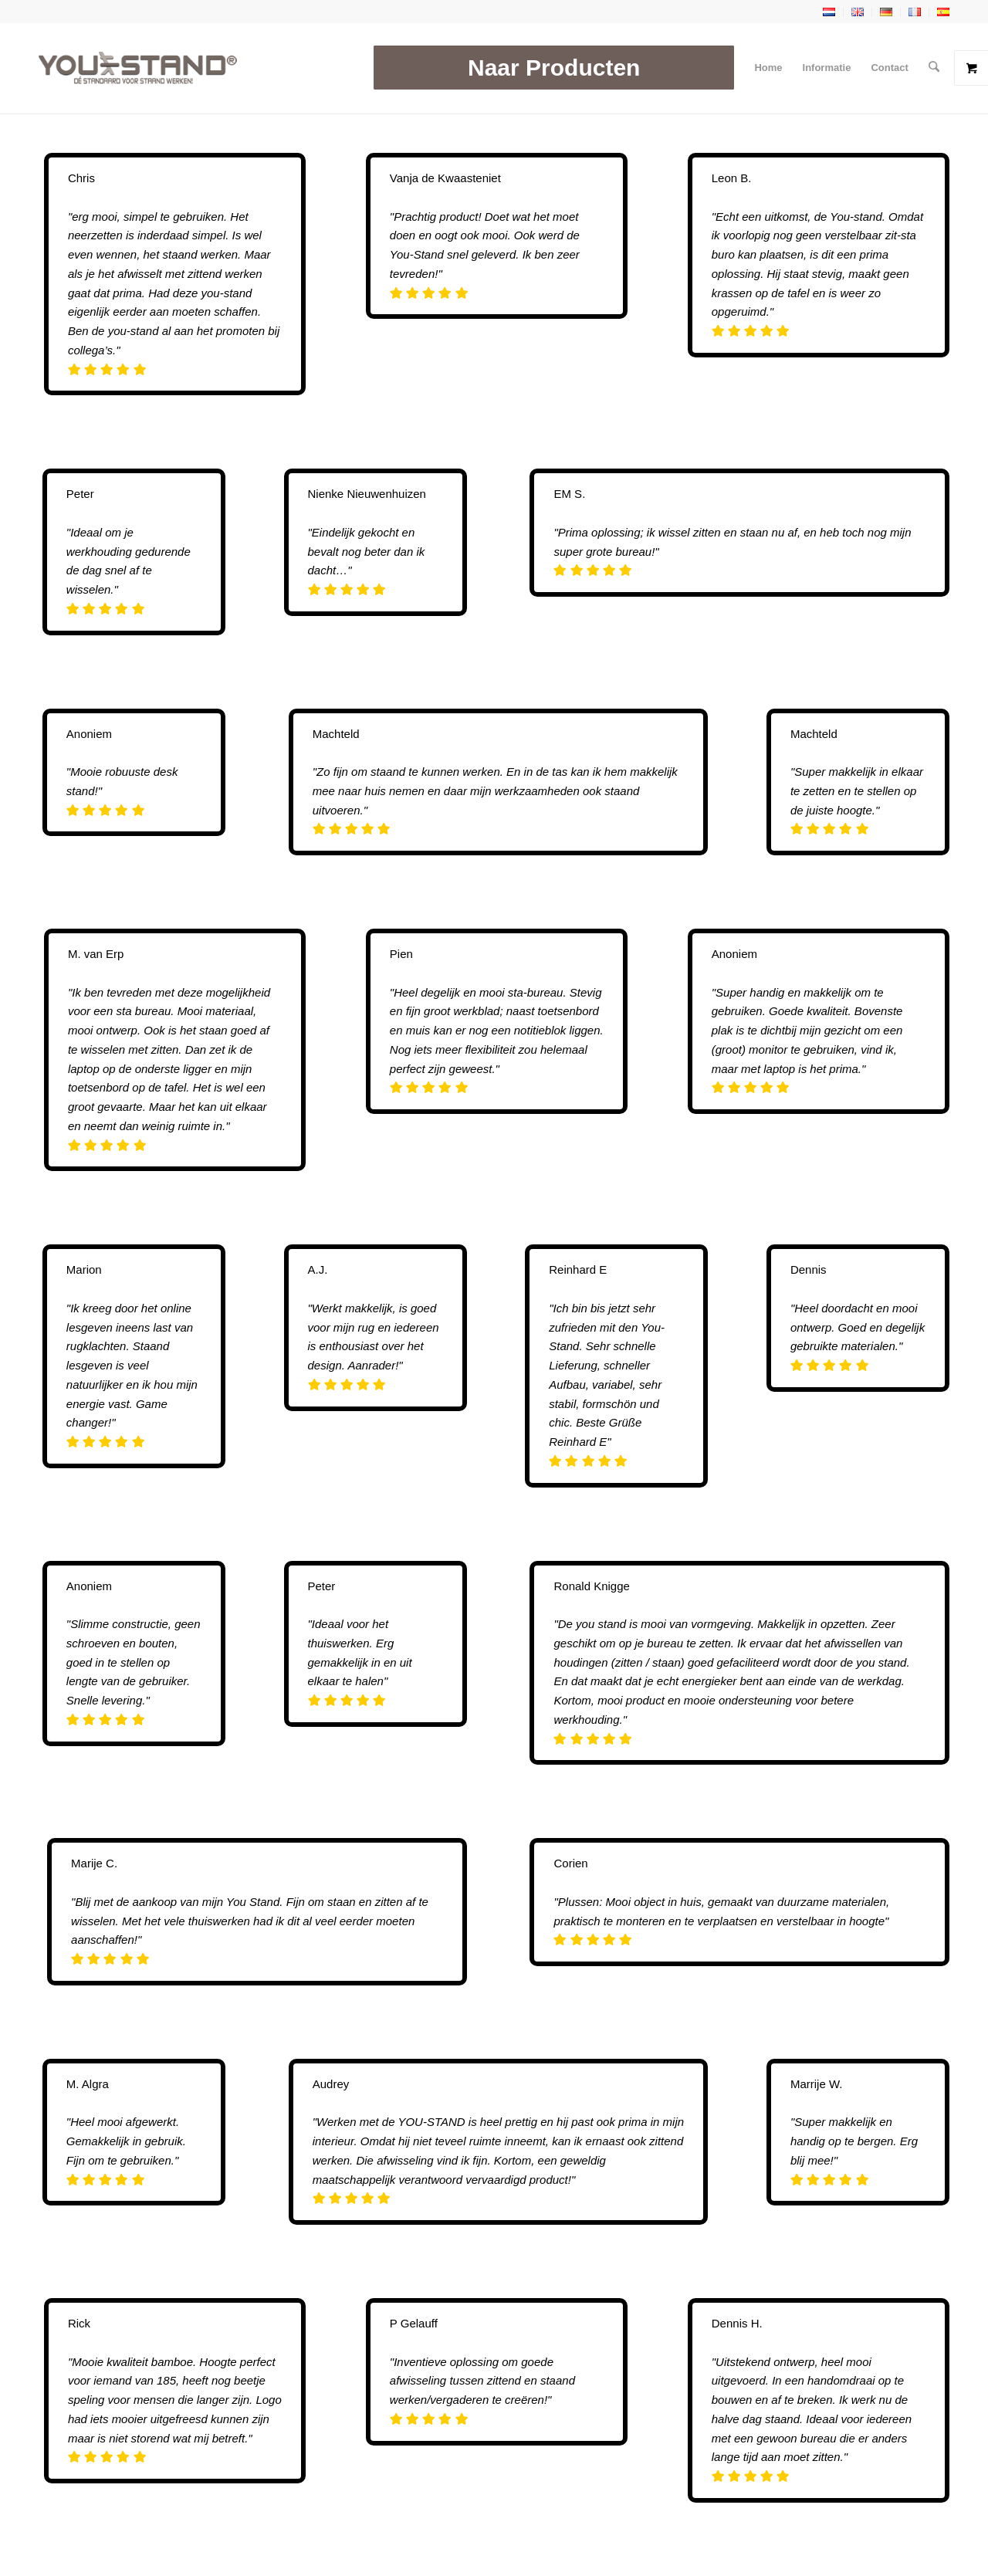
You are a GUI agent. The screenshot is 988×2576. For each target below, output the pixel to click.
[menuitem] (554, 67)
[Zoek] (934, 67)
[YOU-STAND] (138, 67)
